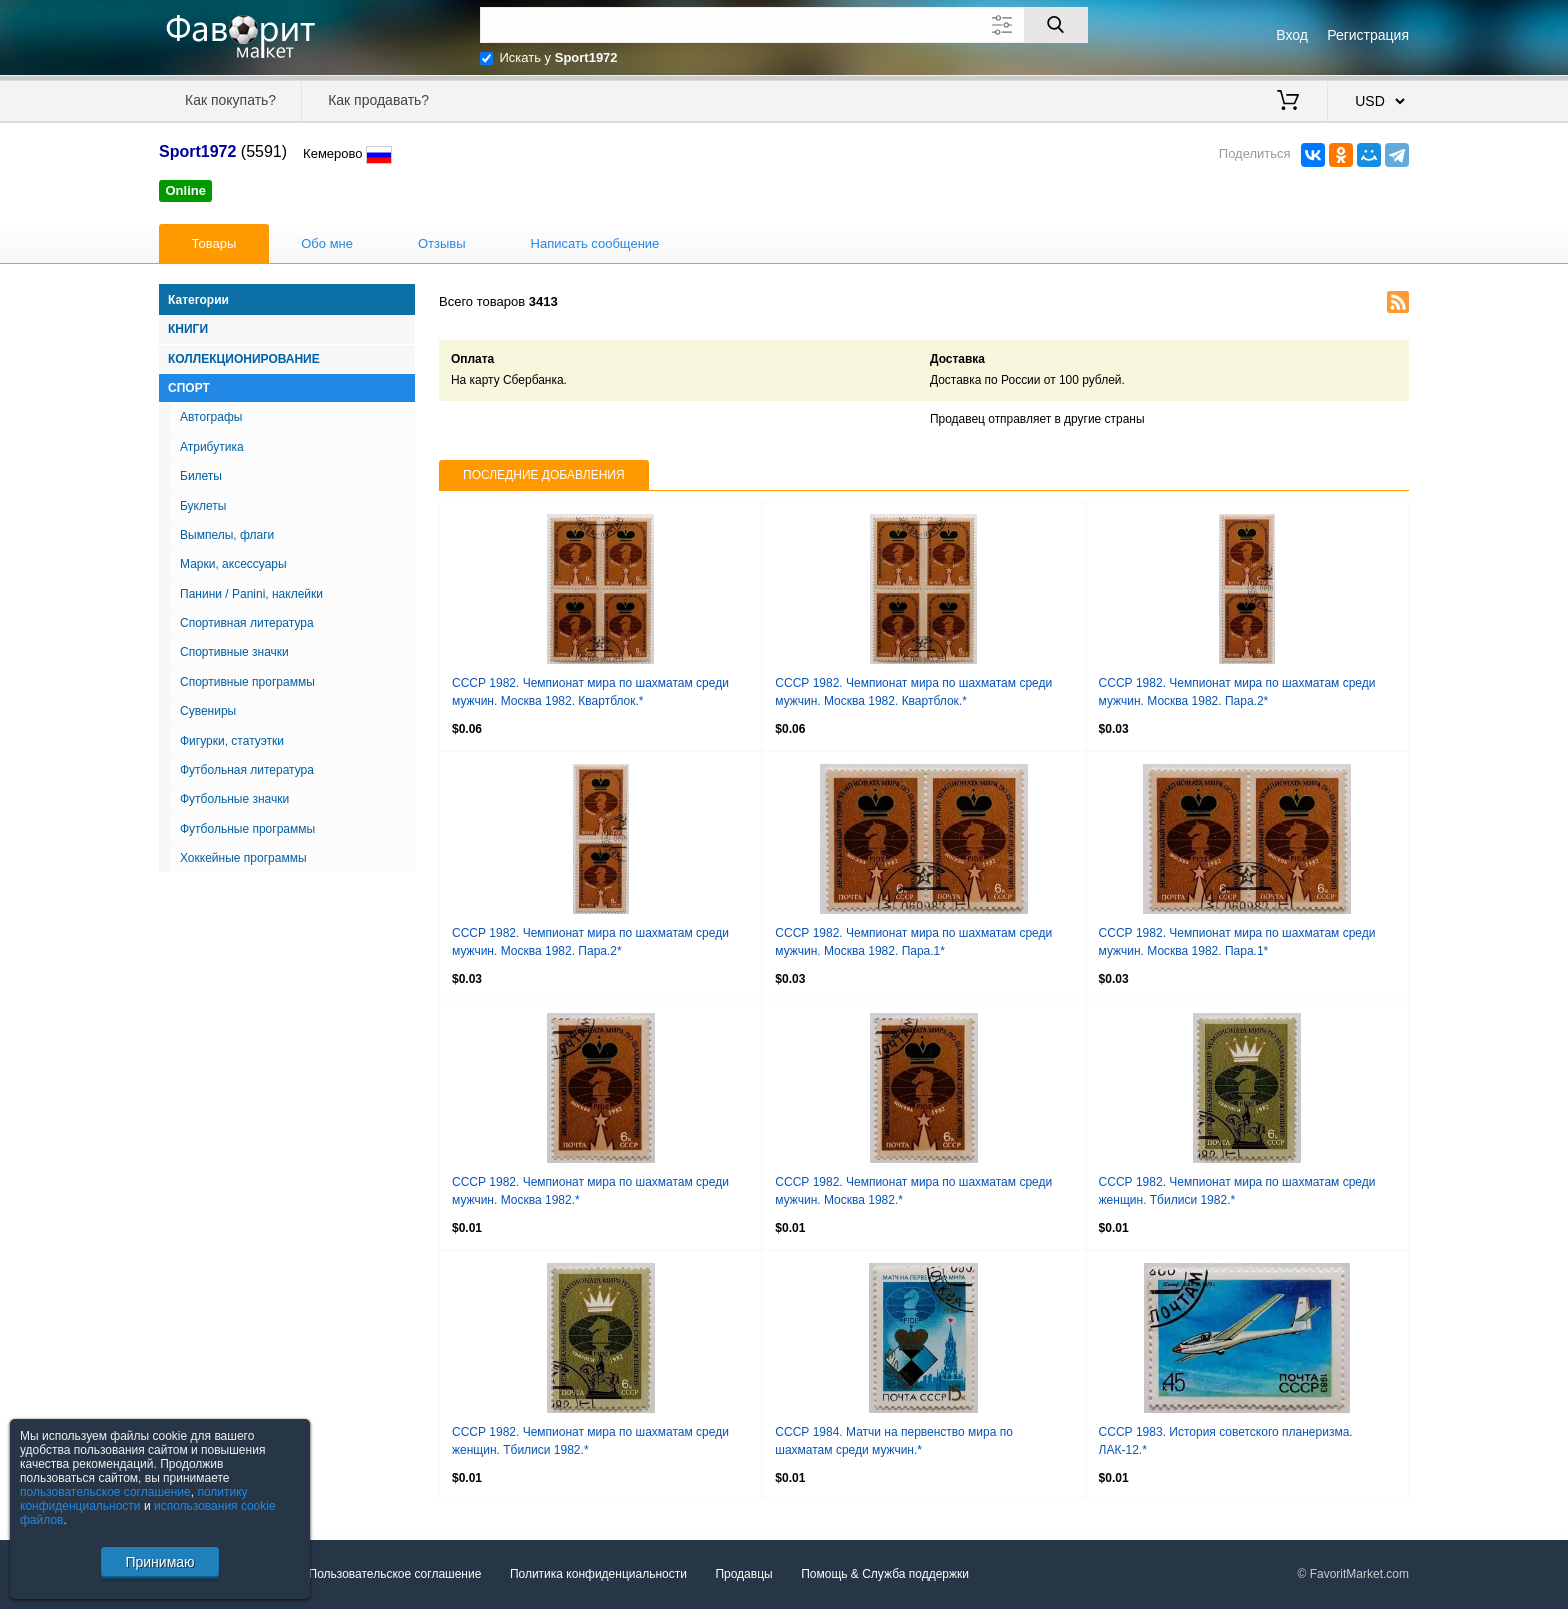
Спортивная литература (247, 623)
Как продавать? (378, 100)
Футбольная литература (247, 770)
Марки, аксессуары (233, 564)
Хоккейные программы (243, 858)
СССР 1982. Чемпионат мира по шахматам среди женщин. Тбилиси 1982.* (1237, 1191)
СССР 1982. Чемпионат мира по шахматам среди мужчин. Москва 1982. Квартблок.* (590, 692)
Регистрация (1368, 35)
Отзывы (442, 243)
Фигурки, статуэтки (232, 741)
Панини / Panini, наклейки (251, 594)
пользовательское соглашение (105, 1492)
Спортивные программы (247, 682)
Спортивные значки (234, 652)
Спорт (189, 388)
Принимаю (159, 1562)
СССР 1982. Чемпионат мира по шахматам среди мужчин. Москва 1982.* (590, 1191)
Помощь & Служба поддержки (885, 1574)
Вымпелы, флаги (227, 535)
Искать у (559, 57)
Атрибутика (212, 447)
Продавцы (743, 1574)
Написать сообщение (595, 243)
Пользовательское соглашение (395, 1574)
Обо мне (327, 243)
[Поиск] (1056, 25)
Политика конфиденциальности (598, 1574)
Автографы (211, 417)
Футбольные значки (234, 799)
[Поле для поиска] (784, 25)
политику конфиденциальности (134, 1499)
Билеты (201, 476)
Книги (188, 329)
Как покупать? (230, 100)
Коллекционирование (244, 359)
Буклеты (203, 506)
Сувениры (208, 711)
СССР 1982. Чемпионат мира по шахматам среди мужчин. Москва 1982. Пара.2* (1237, 692)
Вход (1292, 35)
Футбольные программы (247, 829)
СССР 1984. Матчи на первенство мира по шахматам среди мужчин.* (894, 1441)
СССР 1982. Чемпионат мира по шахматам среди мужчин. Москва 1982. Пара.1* (913, 942)
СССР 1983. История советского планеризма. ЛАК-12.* (1226, 1441)
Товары (214, 243)
